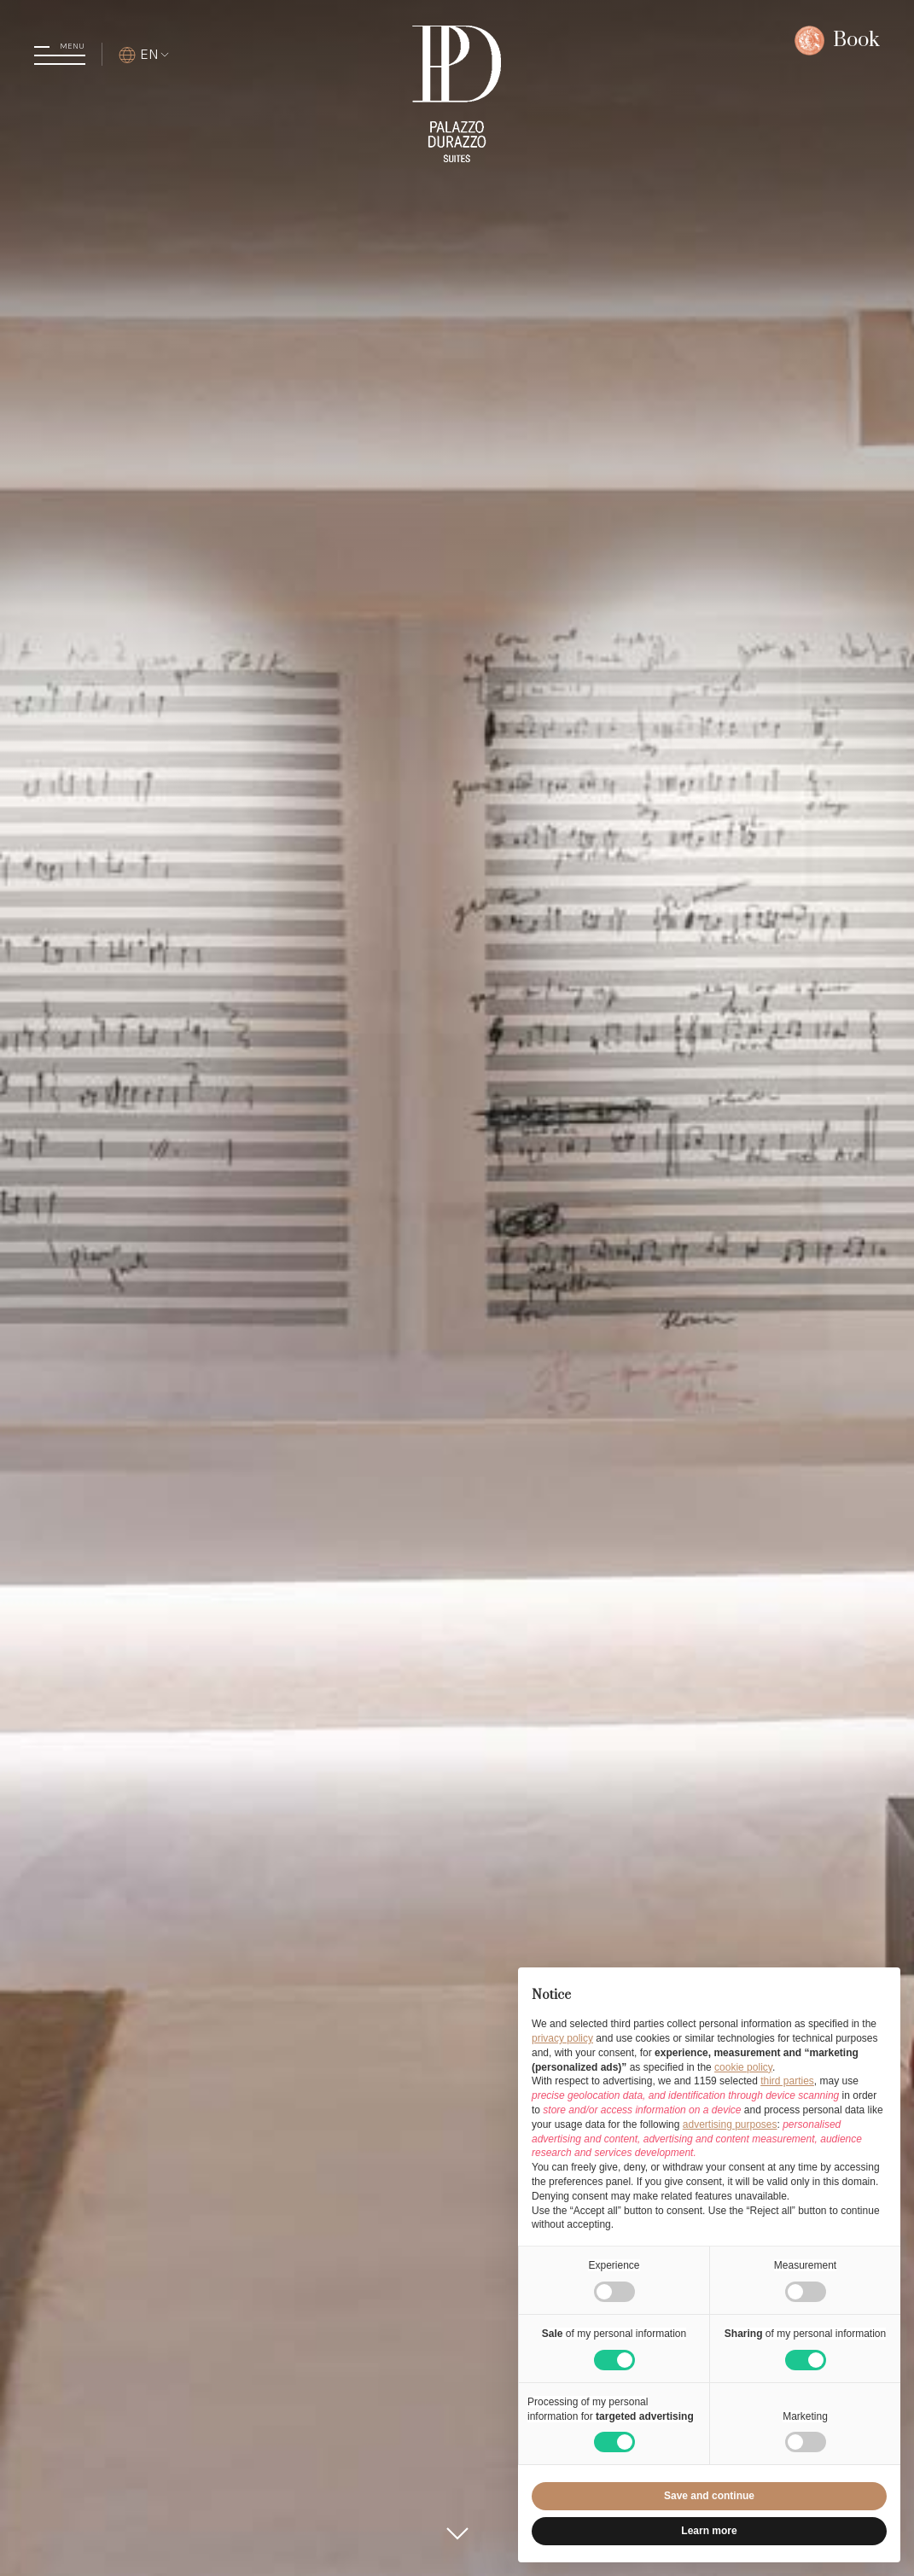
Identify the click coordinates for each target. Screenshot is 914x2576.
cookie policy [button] (743, 2067)
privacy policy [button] (562, 2038)
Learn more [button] (708, 2531)
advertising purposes (730, 2124)
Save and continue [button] (709, 2496)
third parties (787, 2081)
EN (145, 53)
